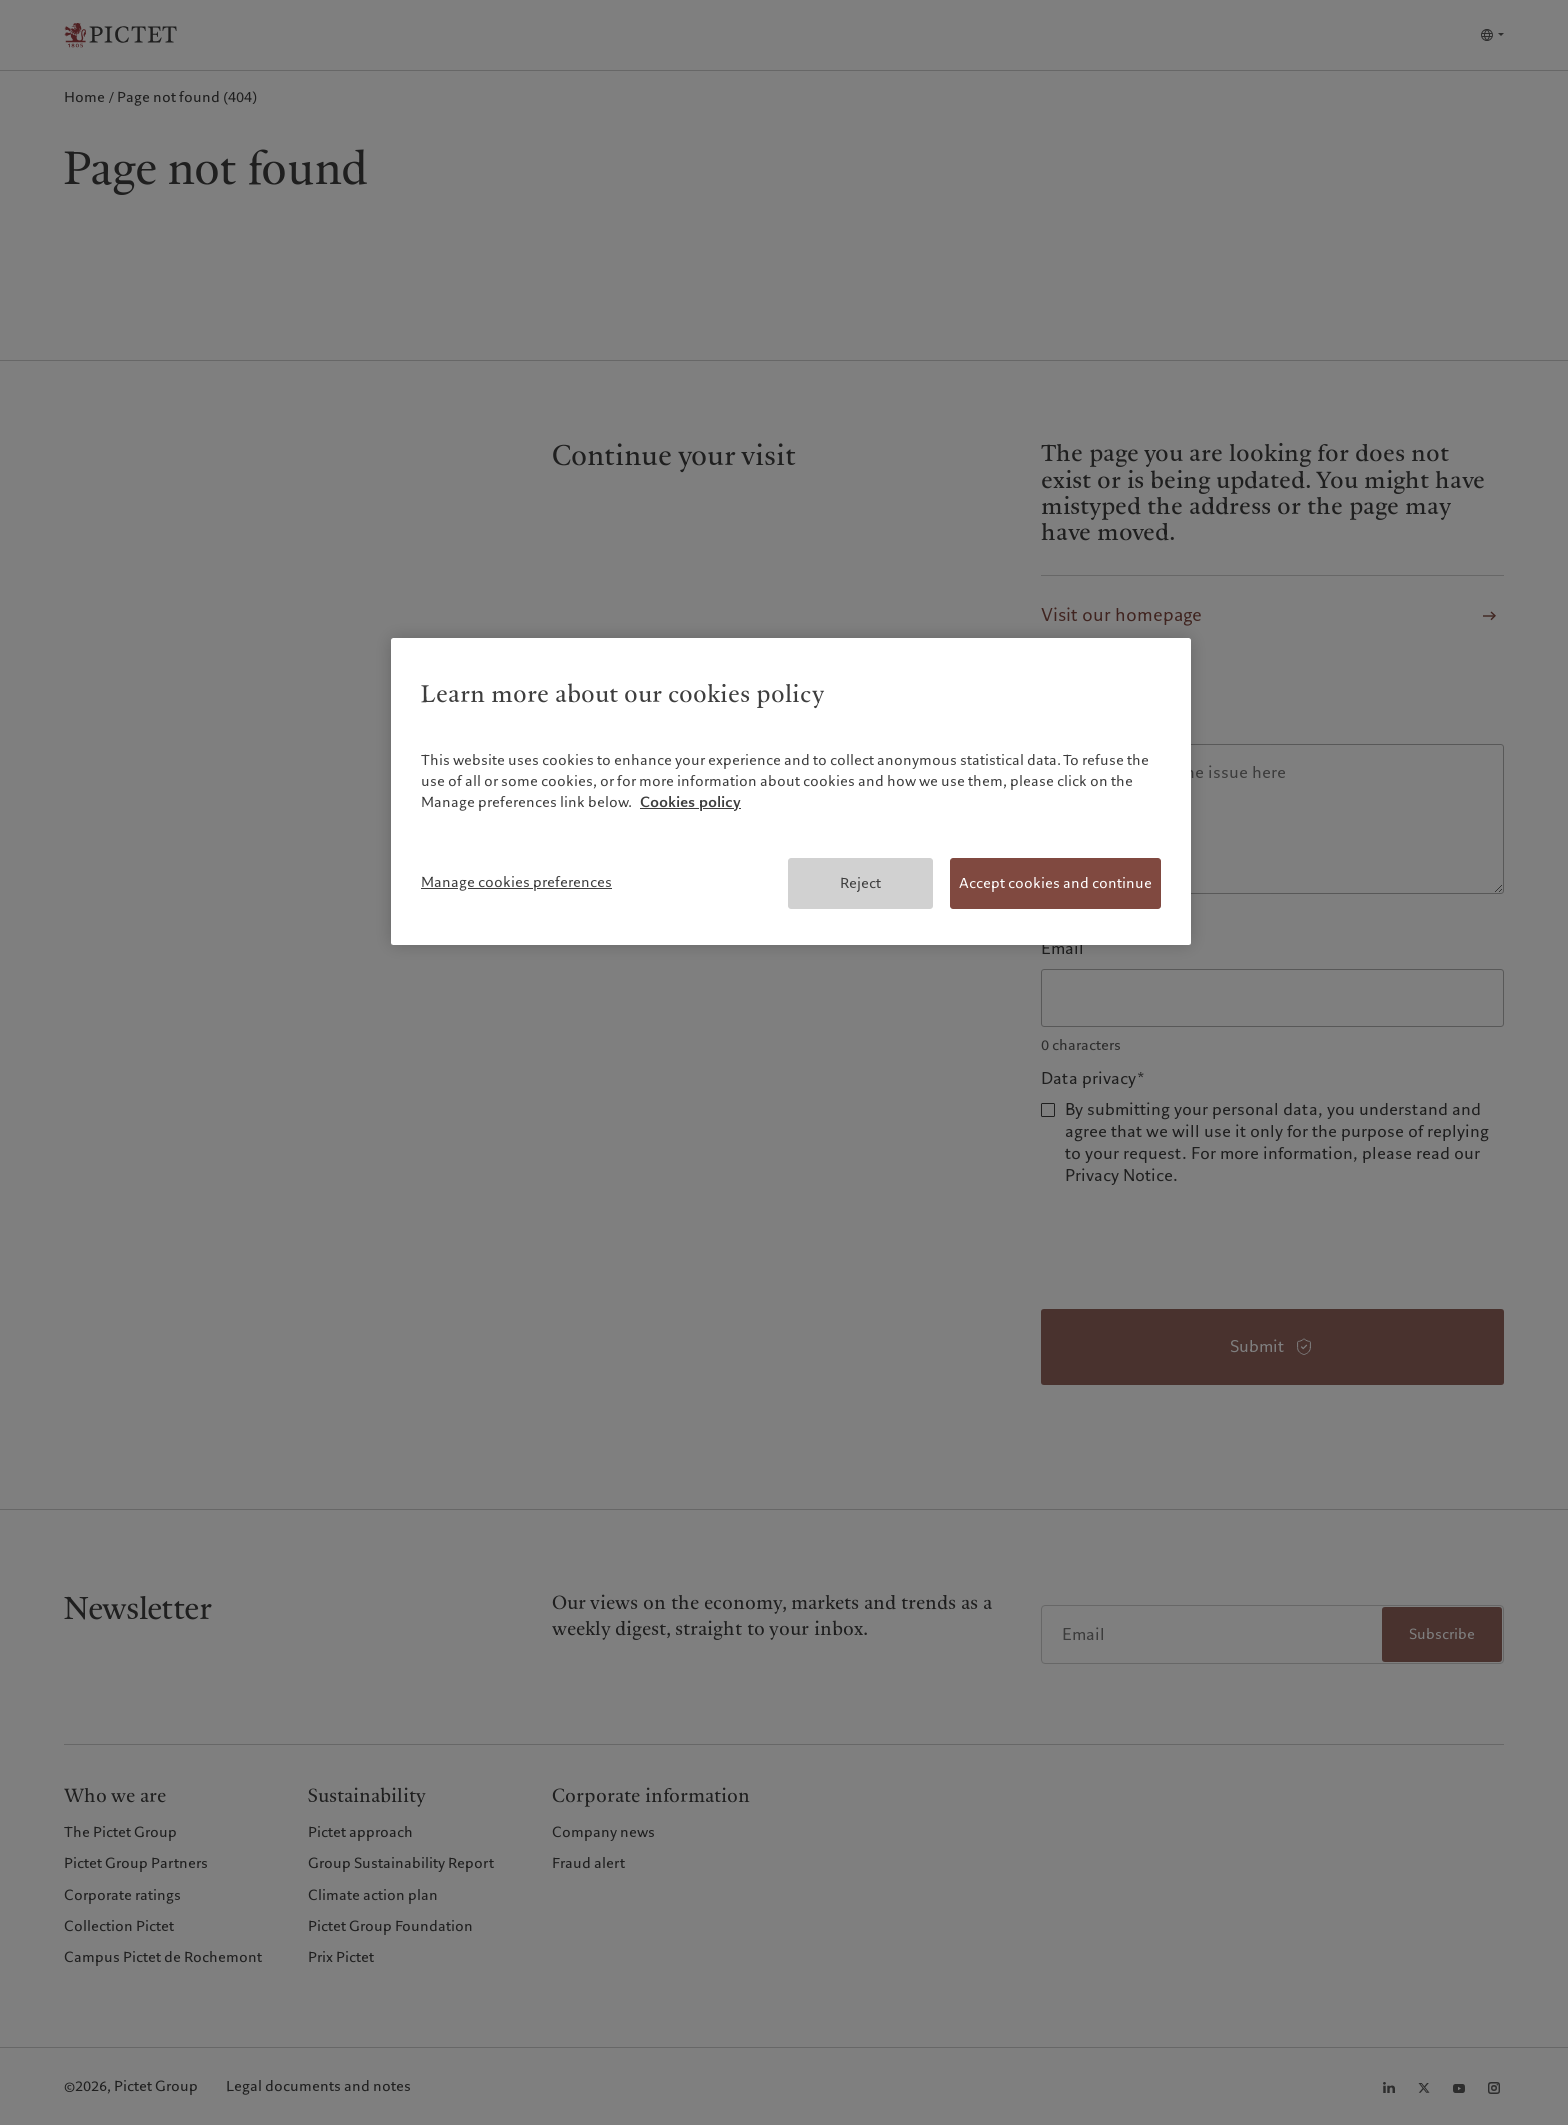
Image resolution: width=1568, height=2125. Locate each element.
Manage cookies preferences (516, 882)
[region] (791, 792)
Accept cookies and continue (1055, 883)
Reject (860, 883)
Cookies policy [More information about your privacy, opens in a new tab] (690, 802)
